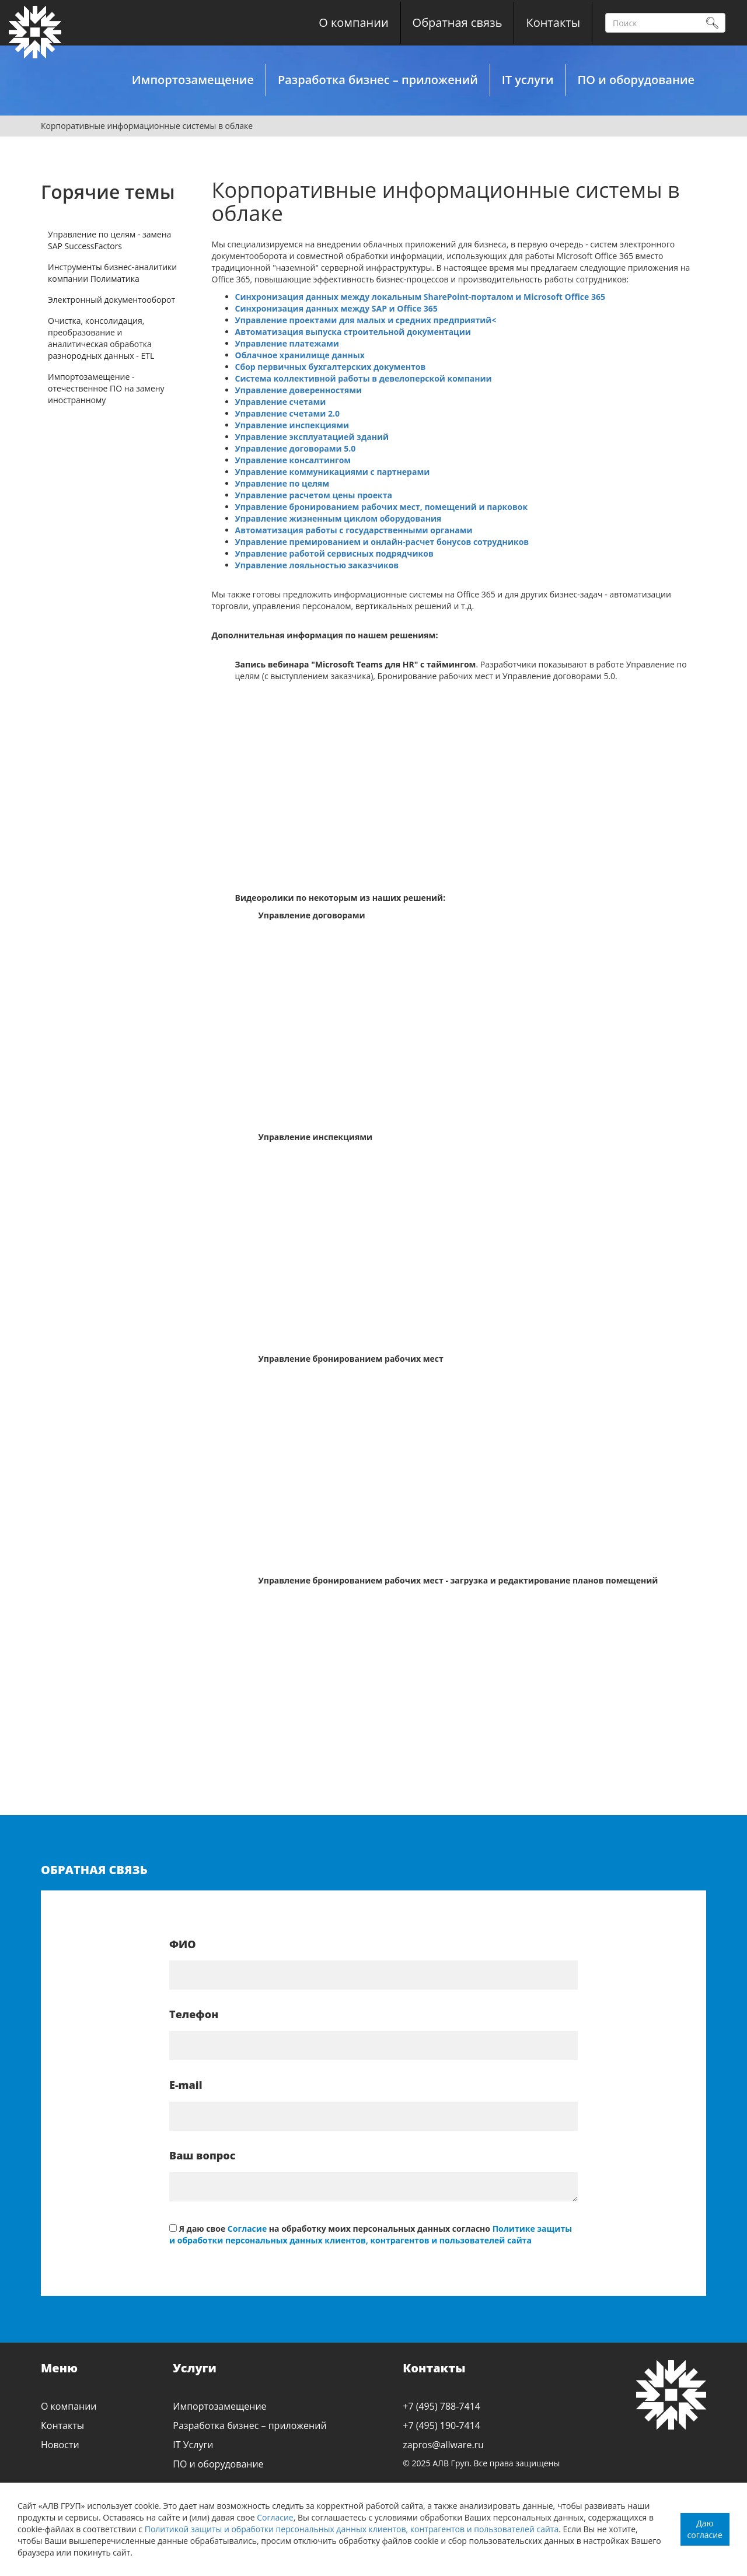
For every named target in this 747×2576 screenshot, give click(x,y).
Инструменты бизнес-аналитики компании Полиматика (112, 272)
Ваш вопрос (202, 2155)
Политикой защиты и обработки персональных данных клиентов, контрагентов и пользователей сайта (352, 2529)
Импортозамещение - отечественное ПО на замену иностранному (106, 388)
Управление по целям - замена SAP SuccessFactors (109, 240)
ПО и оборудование (636, 80)
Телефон (193, 2014)
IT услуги (528, 80)
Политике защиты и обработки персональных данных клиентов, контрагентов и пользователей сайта (370, 2234)
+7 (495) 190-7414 (441, 2425)
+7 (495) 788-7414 (441, 2406)
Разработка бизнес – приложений (378, 80)
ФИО (182, 1944)
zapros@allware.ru (443, 2444)
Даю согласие (704, 2529)
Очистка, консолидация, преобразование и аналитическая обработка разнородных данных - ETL (101, 338)
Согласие (275, 2517)
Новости (60, 2444)
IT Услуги (193, 2444)
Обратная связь (457, 22)
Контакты (553, 22)
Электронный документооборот (111, 299)
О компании (353, 22)
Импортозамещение (193, 80)
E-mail (186, 2085)
